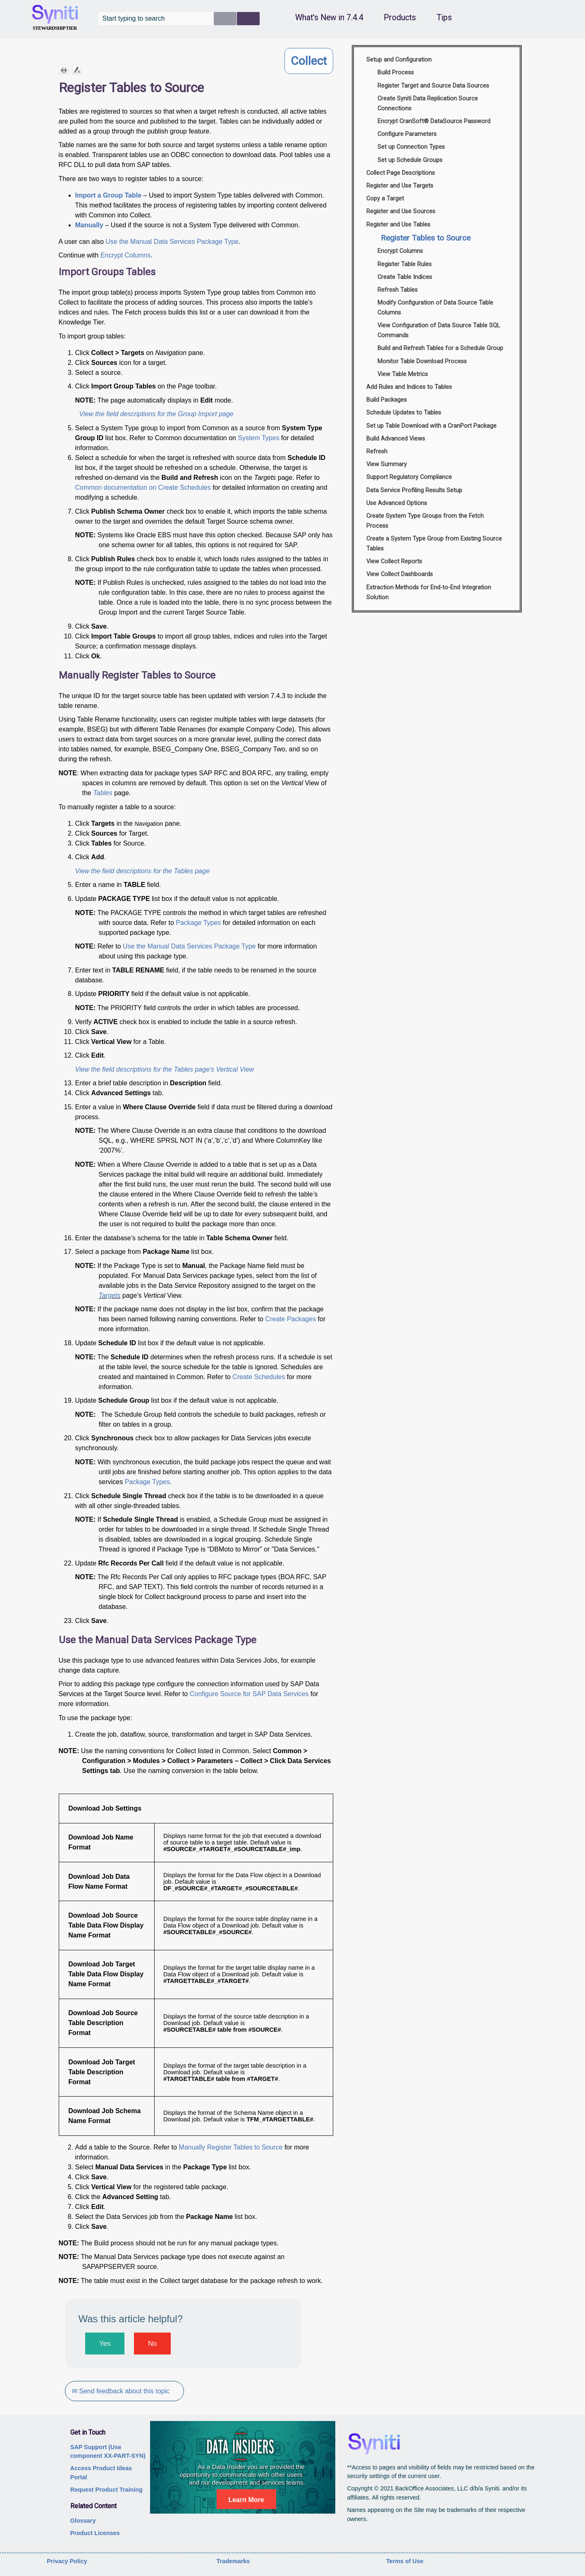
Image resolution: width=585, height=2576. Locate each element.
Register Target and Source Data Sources (433, 85)
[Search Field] (179, 18)
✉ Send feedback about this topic (121, 2391)
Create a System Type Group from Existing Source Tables (434, 543)
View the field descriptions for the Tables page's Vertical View (164, 1069)
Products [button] (400, 17)
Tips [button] (444, 17)
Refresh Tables (397, 289)
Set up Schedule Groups (409, 160)
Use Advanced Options (396, 503)
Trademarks (233, 2561)
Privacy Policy (67, 2561)
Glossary (83, 2520)
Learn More (246, 2499)
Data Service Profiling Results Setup (414, 490)
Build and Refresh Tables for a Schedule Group (440, 348)
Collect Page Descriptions (400, 172)
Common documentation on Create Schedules (143, 487)
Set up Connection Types (411, 146)
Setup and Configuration (399, 59)
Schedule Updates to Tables (403, 412)
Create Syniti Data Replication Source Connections (427, 103)
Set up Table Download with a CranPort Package (431, 425)
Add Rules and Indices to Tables (409, 387)
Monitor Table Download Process (422, 361)
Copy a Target (385, 198)
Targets (110, 1295)
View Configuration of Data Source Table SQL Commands (438, 330)
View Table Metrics (402, 374)
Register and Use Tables (398, 224)
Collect (309, 61)
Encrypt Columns (125, 255)
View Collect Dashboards (399, 574)
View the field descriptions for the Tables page (142, 871)
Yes (104, 2343)
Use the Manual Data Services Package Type (172, 241)
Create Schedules (258, 1376)
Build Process (395, 72)
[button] (225, 18)
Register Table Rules (404, 264)
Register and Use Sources (400, 211)
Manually (89, 225)
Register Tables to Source (425, 238)
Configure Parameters (407, 134)
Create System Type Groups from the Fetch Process (425, 520)
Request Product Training (106, 2489)
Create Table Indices (404, 277)
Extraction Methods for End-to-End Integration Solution (428, 592)
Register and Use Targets (399, 185)
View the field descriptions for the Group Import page (156, 413)
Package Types (198, 922)
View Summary (386, 464)
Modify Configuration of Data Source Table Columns (435, 307)
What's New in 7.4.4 (329, 17)
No (152, 2343)
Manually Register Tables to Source (230, 2147)
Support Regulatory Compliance (409, 477)
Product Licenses (95, 2533)
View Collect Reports (394, 561)
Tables (102, 792)
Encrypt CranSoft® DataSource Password (433, 121)
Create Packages (290, 1319)
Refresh (376, 451)
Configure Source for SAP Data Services (249, 1693)
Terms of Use (404, 2561)
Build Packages (386, 399)
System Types (258, 437)
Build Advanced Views (395, 438)
